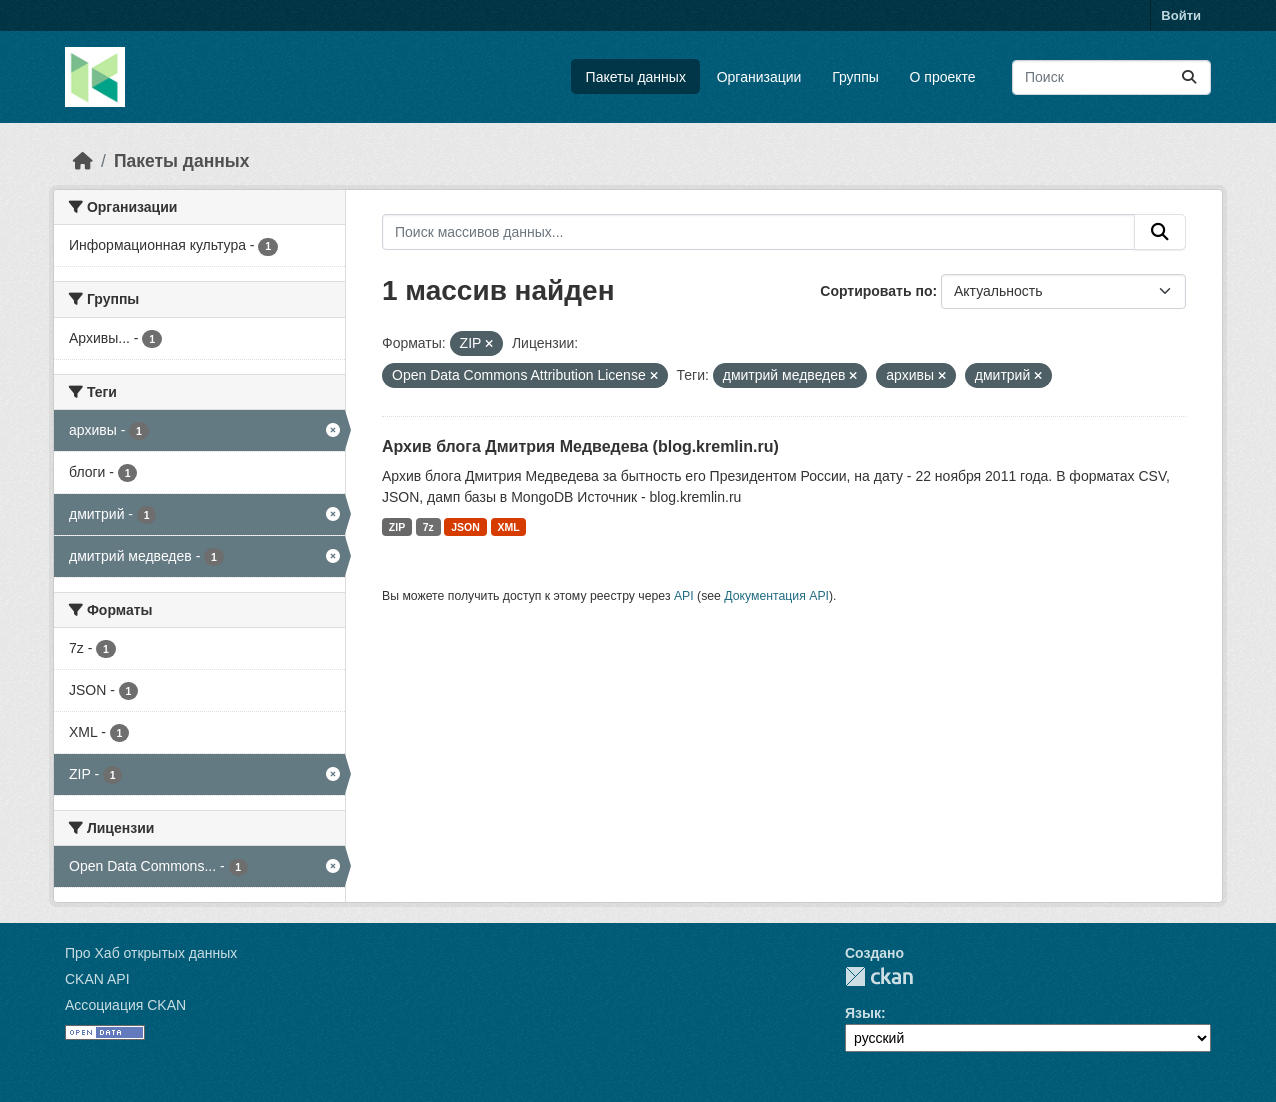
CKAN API (97, 979)
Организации (759, 77)
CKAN (879, 976)
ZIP (397, 527)
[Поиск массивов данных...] (1111, 77)
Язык (863, 1013)
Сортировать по (876, 291)
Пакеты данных (636, 77)
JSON (465, 527)
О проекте (943, 77)
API (684, 596)
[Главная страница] (83, 161)
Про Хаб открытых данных (151, 953)
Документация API (776, 596)
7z (428, 527)
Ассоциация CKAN (125, 1005)
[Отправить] (1189, 77)
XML (508, 527)
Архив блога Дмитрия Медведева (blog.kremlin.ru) (580, 446)
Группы (855, 77)
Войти (1181, 15)
